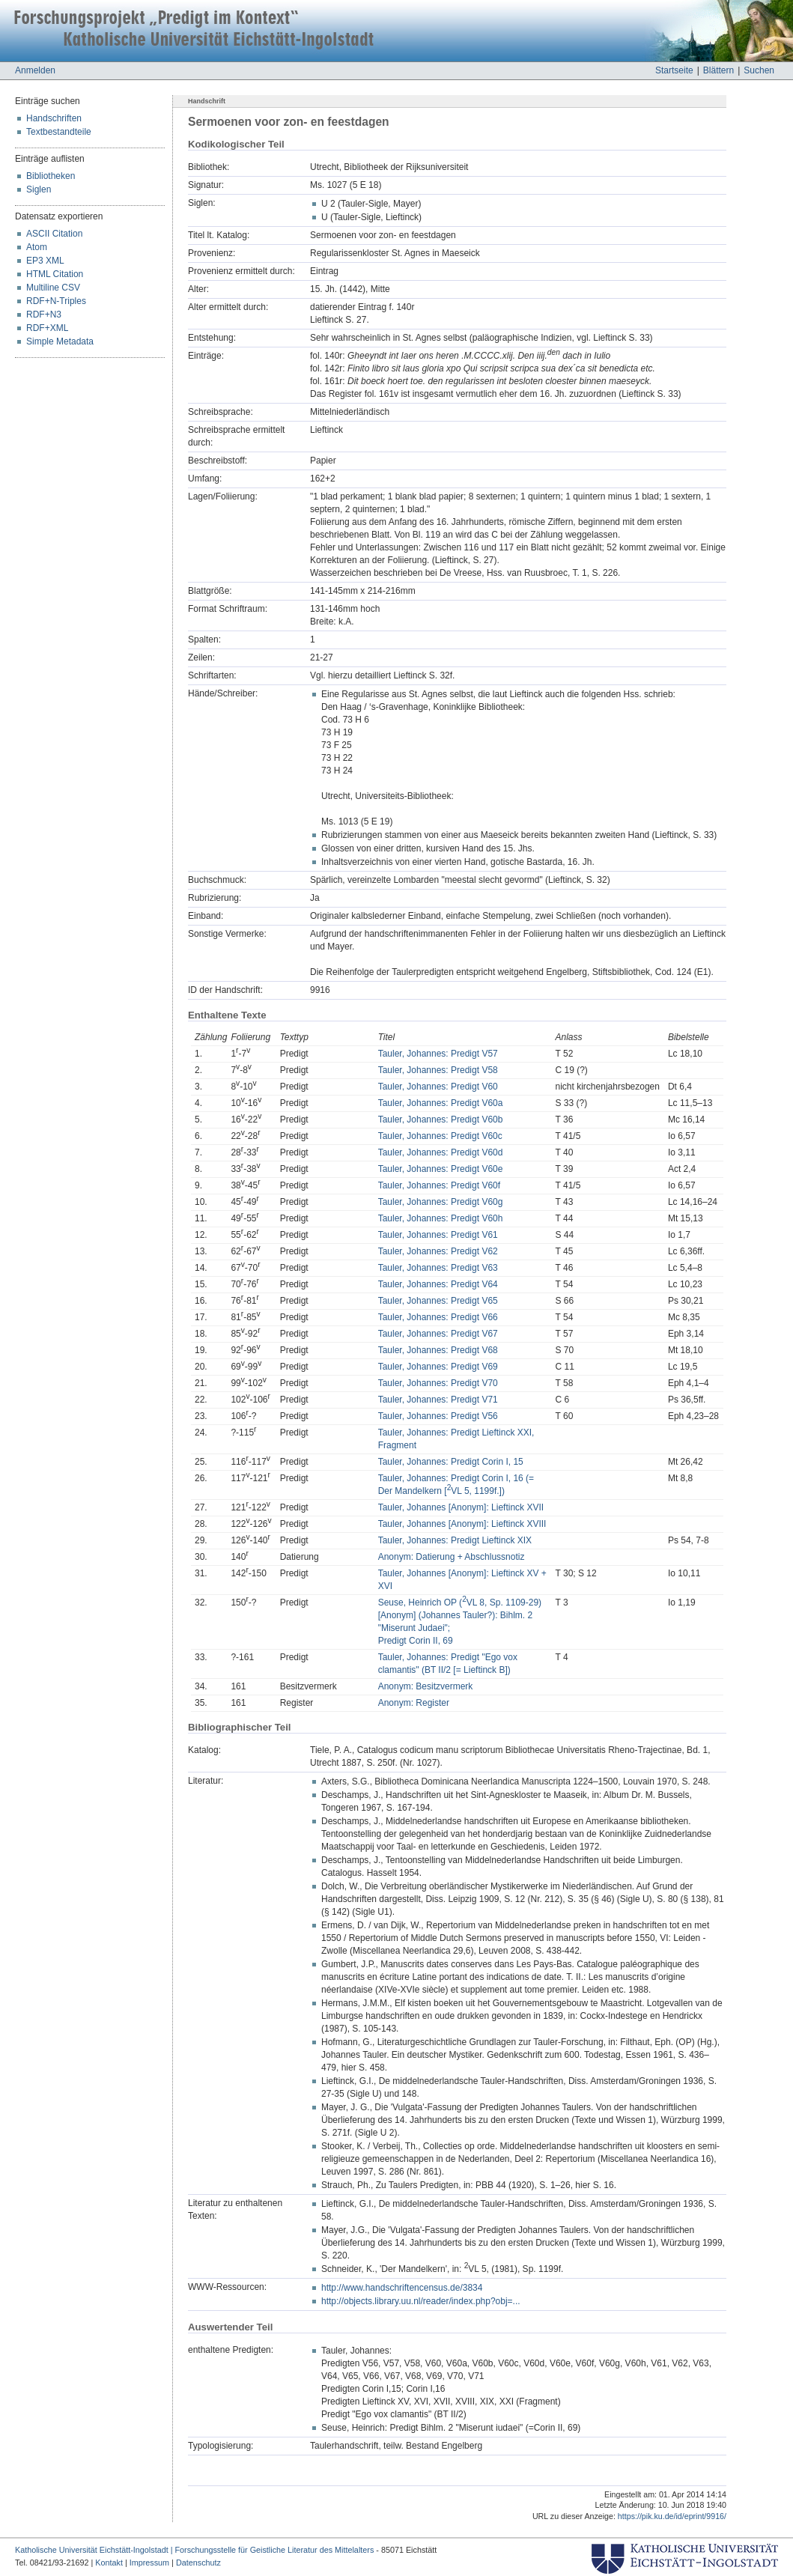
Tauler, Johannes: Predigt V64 (438, 1284)
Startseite (674, 70)
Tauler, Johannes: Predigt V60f (439, 1185)
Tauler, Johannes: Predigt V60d (440, 1152)
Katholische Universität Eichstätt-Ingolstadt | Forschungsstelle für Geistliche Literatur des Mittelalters (194, 2549)
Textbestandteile (58, 132)
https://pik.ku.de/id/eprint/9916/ (672, 2516)
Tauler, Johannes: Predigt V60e (440, 1169)
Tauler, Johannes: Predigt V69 (438, 1366)
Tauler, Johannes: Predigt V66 (438, 1317)
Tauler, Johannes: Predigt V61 (438, 1235)
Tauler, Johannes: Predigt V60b (440, 1119)
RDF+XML (47, 328)
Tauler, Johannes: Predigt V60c (440, 1136)
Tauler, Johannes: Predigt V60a (440, 1103)
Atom (36, 247)
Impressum (149, 2562)
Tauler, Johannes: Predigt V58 (438, 1070)
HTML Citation (54, 274)
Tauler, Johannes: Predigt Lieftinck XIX (455, 1540)
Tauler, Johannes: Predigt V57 (438, 1053)
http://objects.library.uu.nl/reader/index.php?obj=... (420, 2301)
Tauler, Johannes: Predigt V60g (440, 1202)
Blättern (718, 70)
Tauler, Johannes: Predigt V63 (438, 1268)
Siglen (38, 189)
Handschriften (54, 118)
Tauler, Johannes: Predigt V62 (438, 1251)
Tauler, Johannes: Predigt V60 (438, 1086)
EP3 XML (45, 260)
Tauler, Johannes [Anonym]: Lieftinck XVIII (462, 1524)
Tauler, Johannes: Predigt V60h (440, 1218)
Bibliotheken (50, 176)
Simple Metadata (60, 341)
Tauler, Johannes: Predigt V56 (438, 1416)
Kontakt (109, 2562)
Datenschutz (198, 2562)
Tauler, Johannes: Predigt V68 (438, 1350)
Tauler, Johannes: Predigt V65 (438, 1300)
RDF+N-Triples (56, 301)
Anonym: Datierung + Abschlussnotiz (451, 1557)
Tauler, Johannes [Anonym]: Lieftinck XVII (461, 1507)
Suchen (759, 70)
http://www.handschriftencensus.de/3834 (401, 2287)
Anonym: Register (413, 1703)
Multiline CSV (53, 287)
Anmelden (35, 70)
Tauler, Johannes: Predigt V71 (438, 1399)
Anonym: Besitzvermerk (425, 1686)
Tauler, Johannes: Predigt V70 (438, 1383)
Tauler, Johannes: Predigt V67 (438, 1333)
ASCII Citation (54, 233)
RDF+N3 (43, 314)
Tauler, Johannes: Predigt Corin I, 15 (450, 1461)
